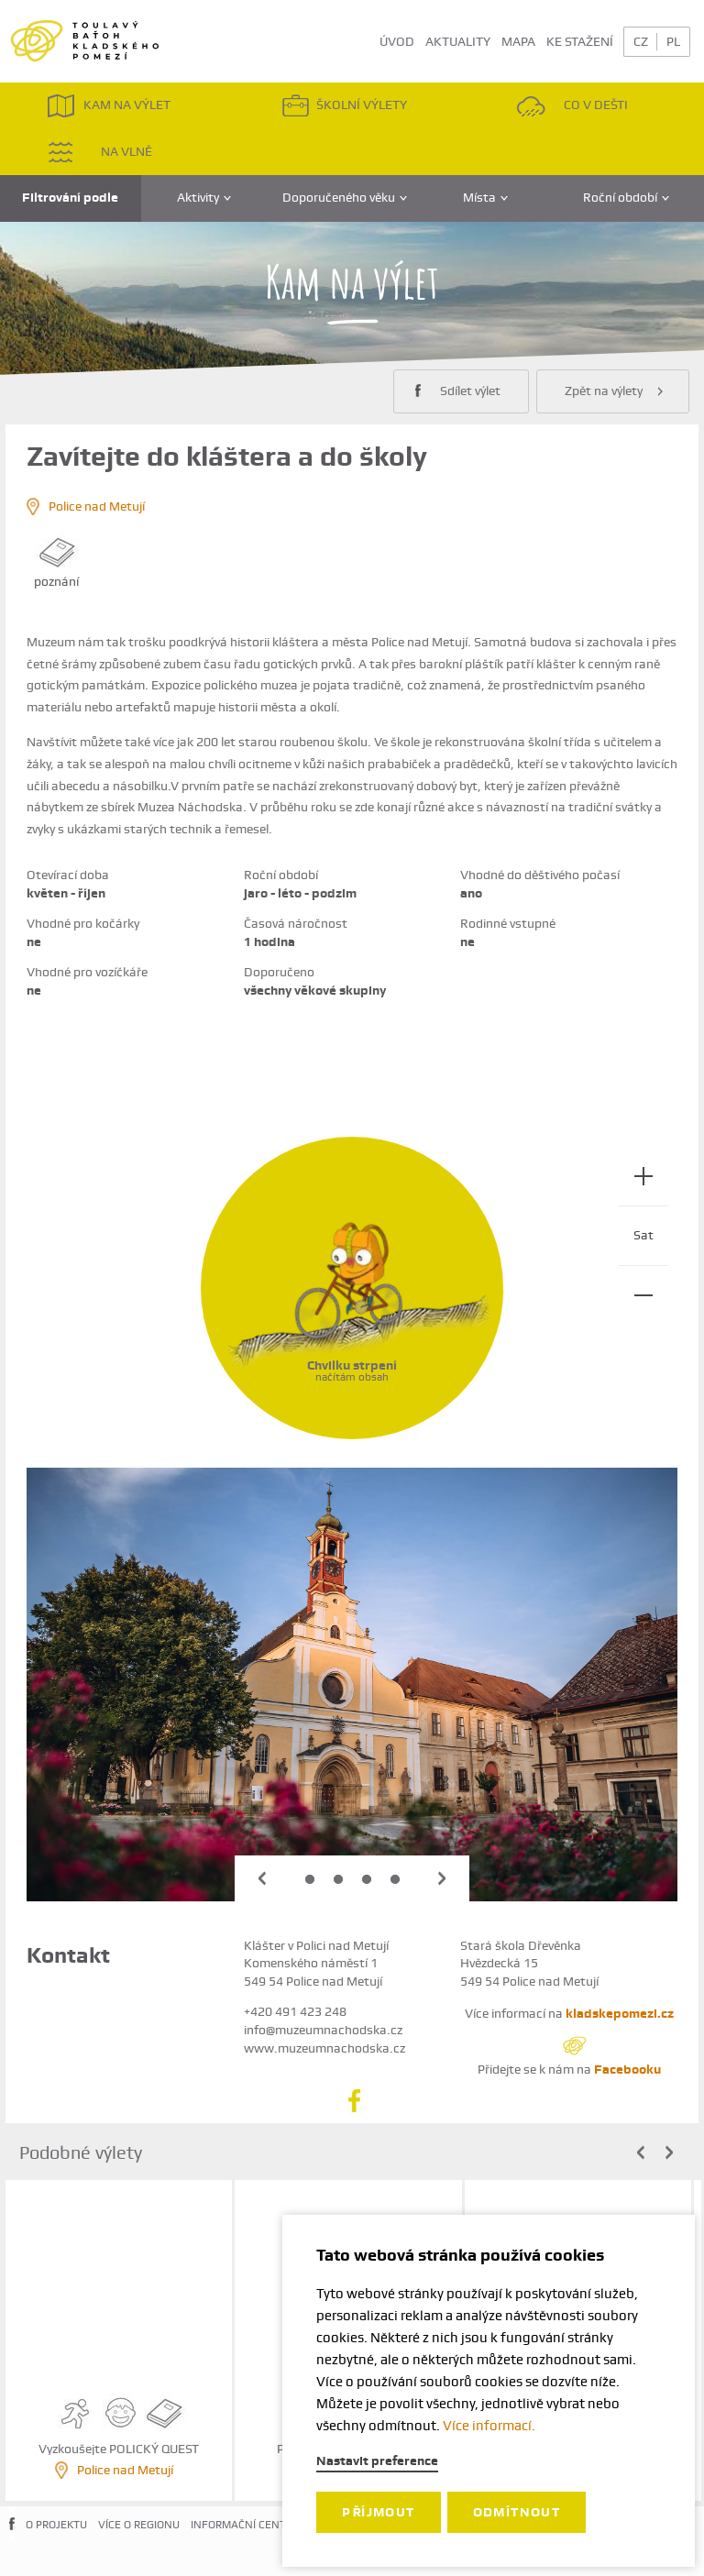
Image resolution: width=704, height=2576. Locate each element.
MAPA (518, 41)
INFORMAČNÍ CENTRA (245, 2524)
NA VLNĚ (99, 151)
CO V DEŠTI (572, 105)
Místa (485, 197)
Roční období (626, 197)
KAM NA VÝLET (108, 105)
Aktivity (204, 197)
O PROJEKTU (56, 2524)
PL (673, 41)
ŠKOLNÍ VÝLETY (344, 105)
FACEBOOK (12, 2538)
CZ (640, 41)
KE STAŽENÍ (579, 41)
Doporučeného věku (344, 197)
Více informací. (489, 2425)
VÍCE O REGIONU (139, 2524)
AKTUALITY (457, 41)
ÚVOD (397, 41)
